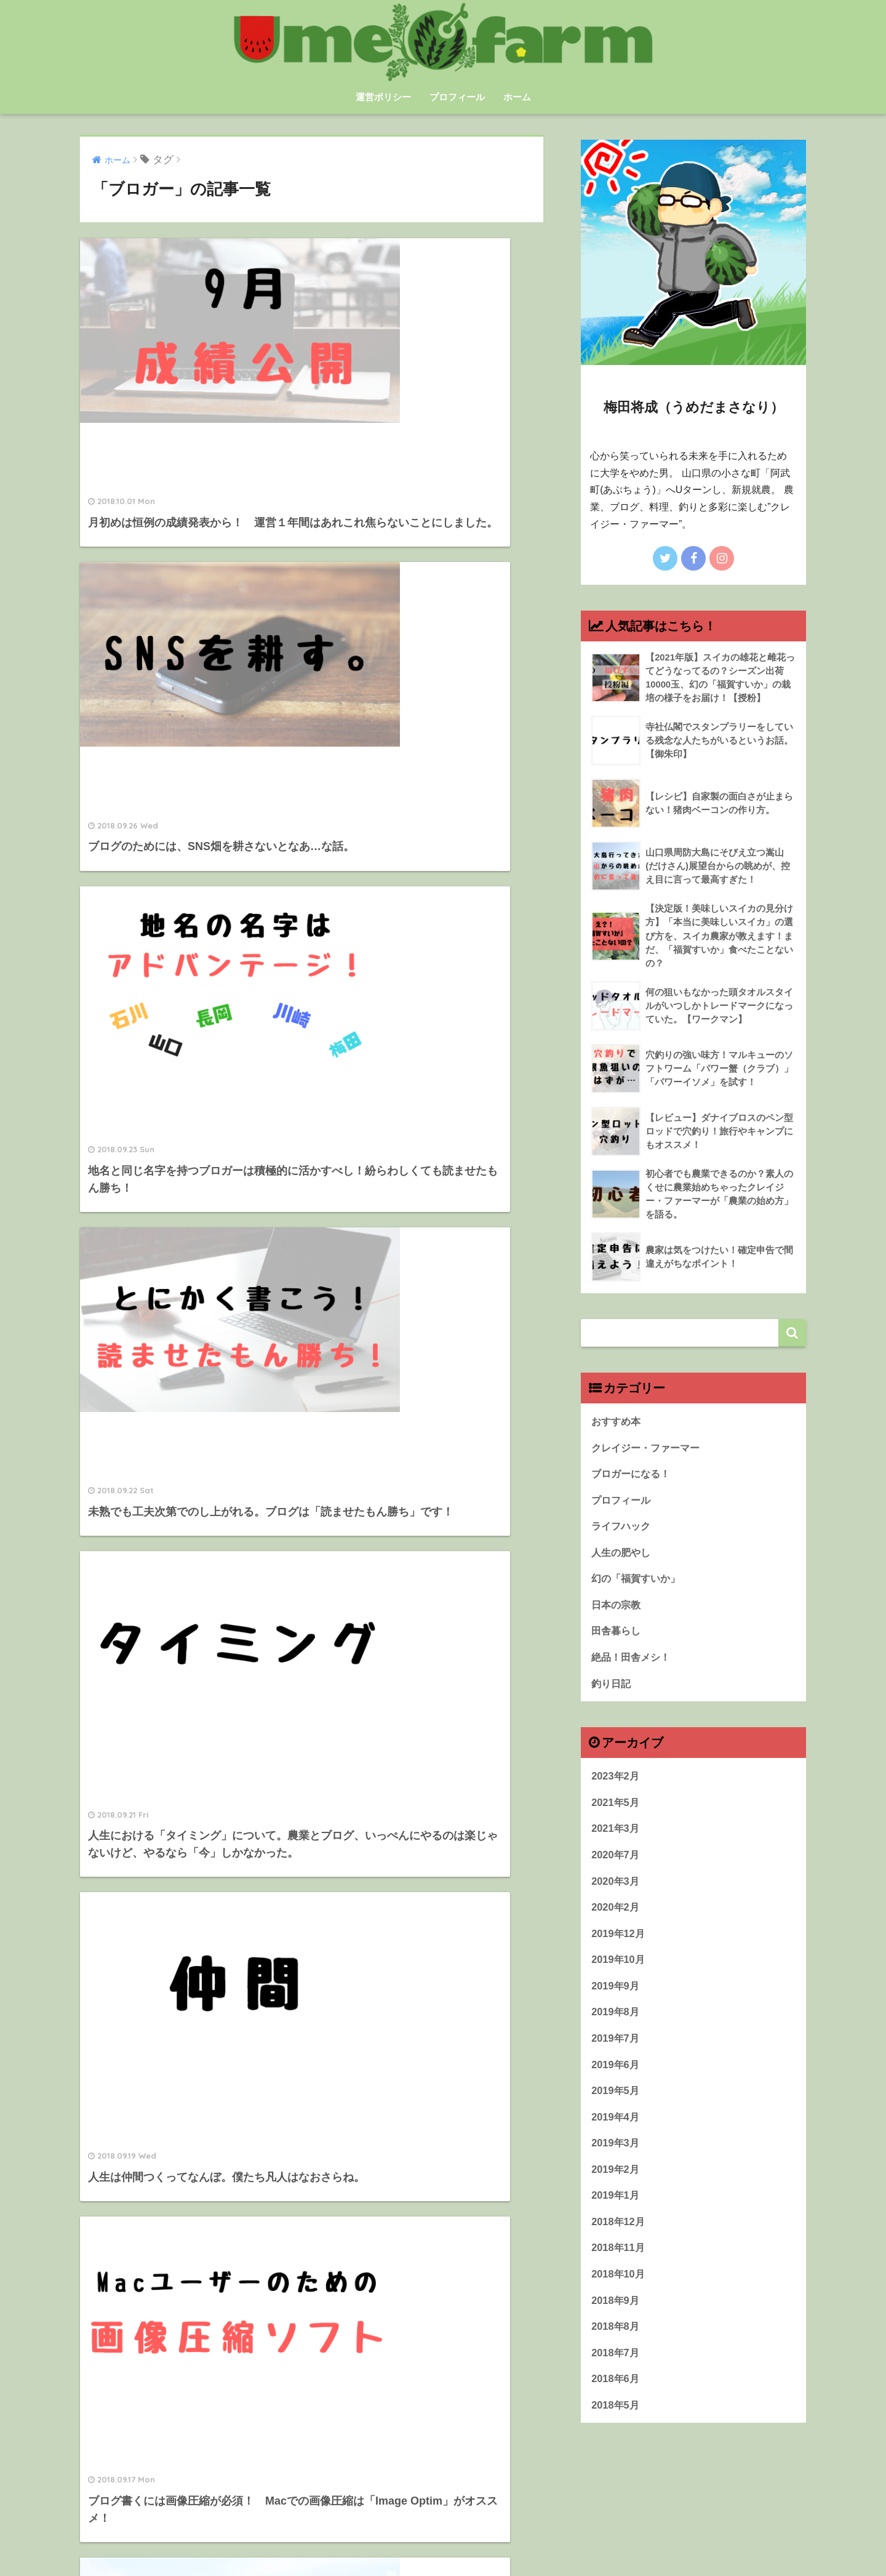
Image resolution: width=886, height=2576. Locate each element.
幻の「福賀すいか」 (638, 1586)
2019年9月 (616, 2000)
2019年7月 (616, 2053)
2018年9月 (616, 2320)
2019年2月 (616, 2187)
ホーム (517, 97)
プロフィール (457, 97)
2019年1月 (616, 2214)
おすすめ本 (617, 1426)
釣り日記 (612, 1693)
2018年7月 (616, 2374)
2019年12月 (619, 1946)
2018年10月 (619, 2294)
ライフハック (622, 1533)
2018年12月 (619, 2240)
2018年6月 (616, 2400)
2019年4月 (616, 2133)
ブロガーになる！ (633, 1479)
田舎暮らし (617, 1640)
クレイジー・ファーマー (648, 1453)
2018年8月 (616, 2347)
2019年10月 (619, 1973)
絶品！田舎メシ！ (633, 1666)
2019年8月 (616, 2026)
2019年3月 (616, 2160)
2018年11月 (619, 2267)
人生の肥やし (622, 1559)
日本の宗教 (617, 1613)
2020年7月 (616, 1866)
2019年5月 (616, 2107)
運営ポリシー (383, 97)
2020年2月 (616, 1920)
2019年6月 (616, 2080)
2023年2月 (616, 1786)
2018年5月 (616, 2427)
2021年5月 (616, 1813)
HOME (443, 2526)
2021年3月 (616, 1840)
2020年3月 (616, 1893)
